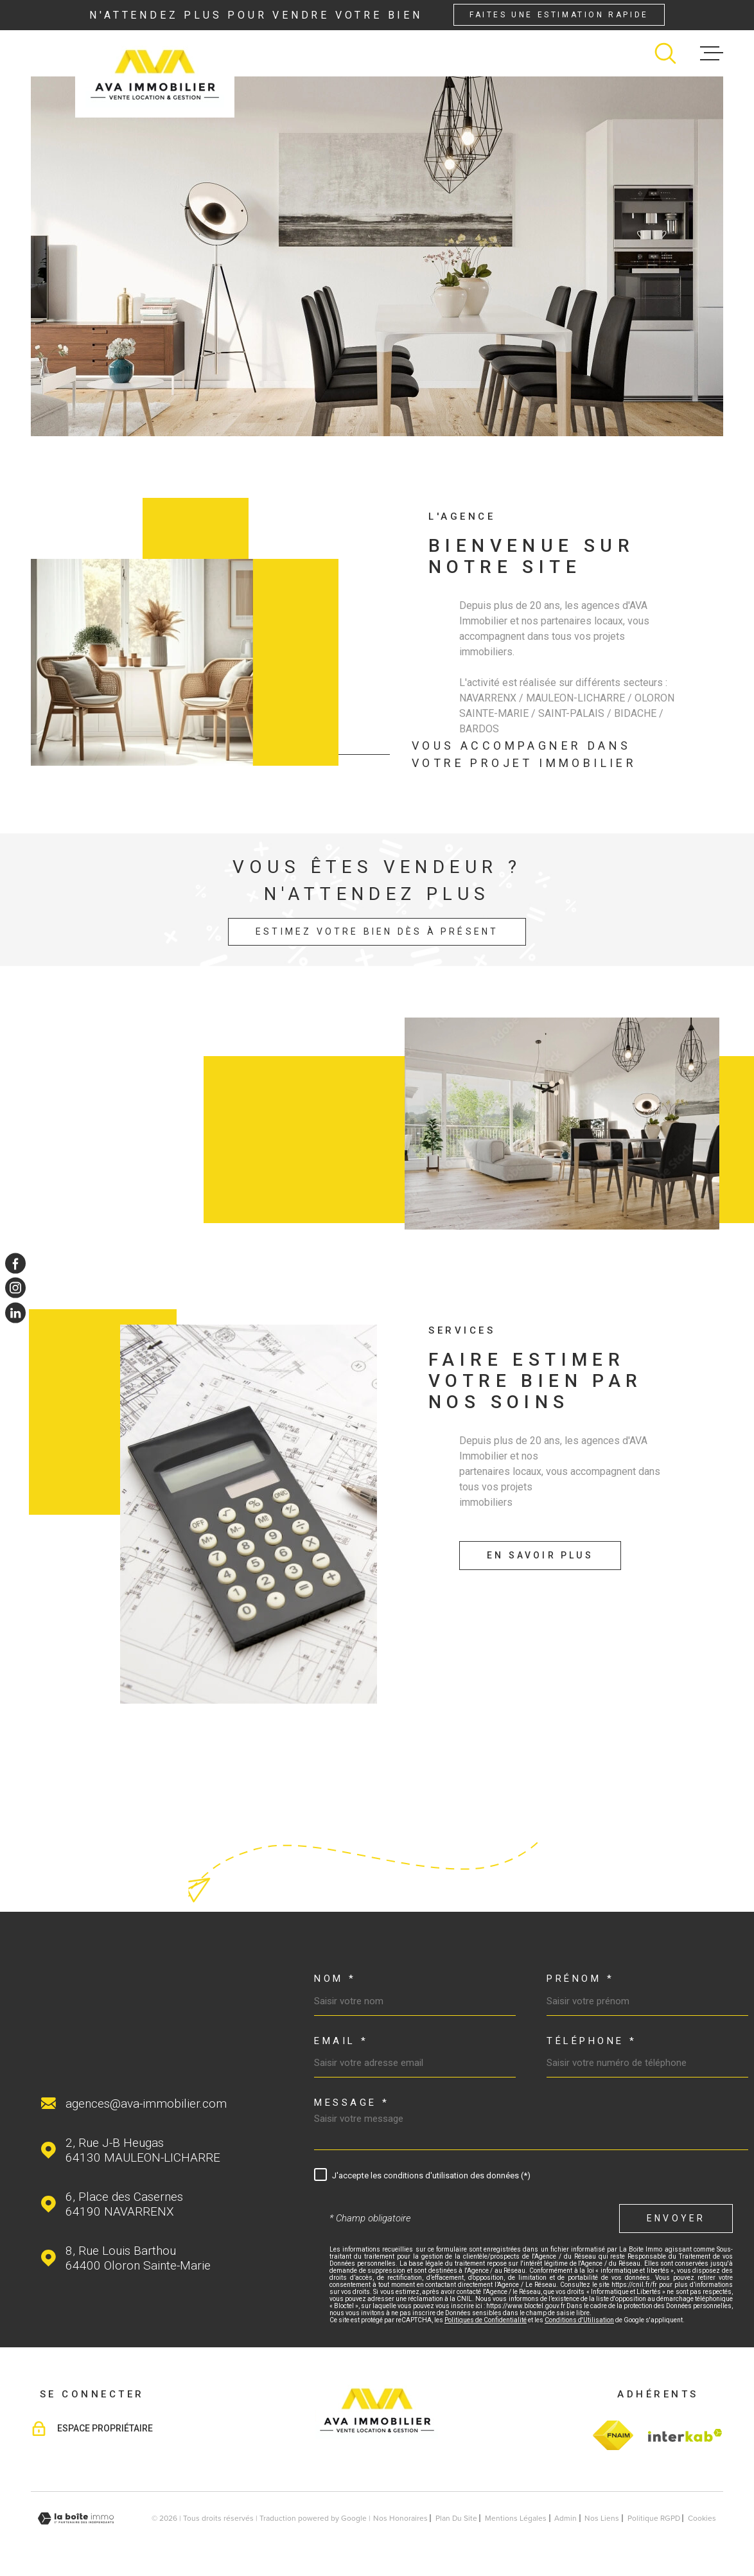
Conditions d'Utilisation (579, 2320)
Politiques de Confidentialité (485, 2320)
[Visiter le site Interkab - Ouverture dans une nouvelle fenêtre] (683, 2435)
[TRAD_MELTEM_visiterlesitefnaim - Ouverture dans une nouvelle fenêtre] (613, 2435)
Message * (352, 2103)
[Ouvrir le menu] (711, 53)
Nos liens (601, 2518)
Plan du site (456, 2518)
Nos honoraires (400, 2518)
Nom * (335, 1979)
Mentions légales (516, 2518)
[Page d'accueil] (154, 73)
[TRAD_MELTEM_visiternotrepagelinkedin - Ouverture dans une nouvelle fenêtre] (15, 1312)
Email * (341, 2041)
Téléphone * (592, 2041)
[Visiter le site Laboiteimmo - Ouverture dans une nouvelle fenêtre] (76, 2518)
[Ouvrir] (665, 53)
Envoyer (676, 2218)
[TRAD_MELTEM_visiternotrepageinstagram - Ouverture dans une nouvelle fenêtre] (15, 1288)
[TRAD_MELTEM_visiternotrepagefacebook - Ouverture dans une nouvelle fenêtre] (15, 1263)
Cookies (702, 2518)
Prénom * (580, 1979)
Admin (565, 2518)
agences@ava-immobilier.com (146, 2103)
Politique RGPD (653, 2518)
